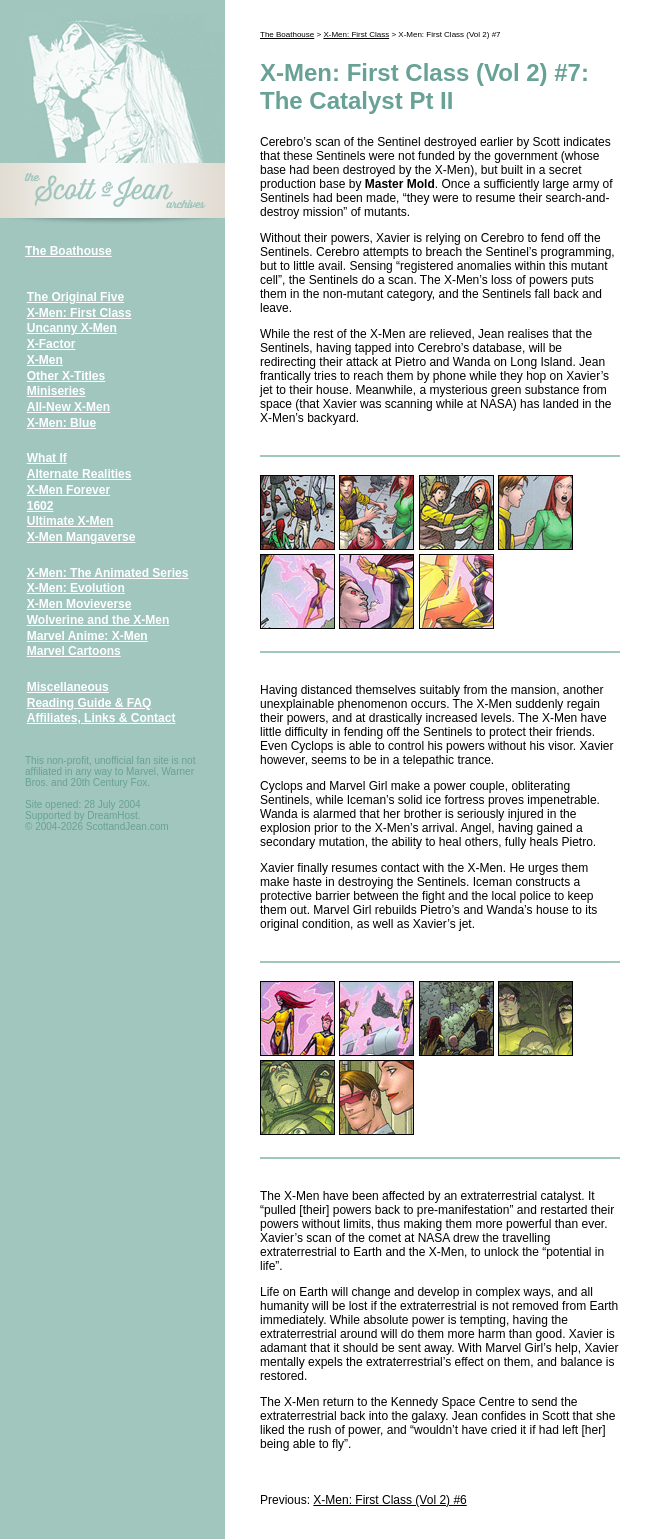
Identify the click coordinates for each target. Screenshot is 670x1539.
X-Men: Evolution (76, 588)
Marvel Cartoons (74, 651)
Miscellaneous (68, 687)
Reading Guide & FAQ (89, 703)
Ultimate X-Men (70, 521)
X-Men (45, 360)
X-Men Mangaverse (81, 537)
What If (47, 458)
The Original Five (75, 297)
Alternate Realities (79, 474)
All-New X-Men (68, 407)
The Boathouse (68, 251)
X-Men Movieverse (79, 604)
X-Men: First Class (79, 313)
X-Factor (51, 344)
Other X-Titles (66, 376)
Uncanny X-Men (72, 328)
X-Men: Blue (61, 423)
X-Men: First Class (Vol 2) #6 (389, 1500)
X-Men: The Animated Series (108, 573)
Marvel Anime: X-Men (87, 636)
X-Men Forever (68, 490)
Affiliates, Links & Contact (101, 718)
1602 (40, 506)
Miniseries (56, 391)
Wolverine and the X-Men (98, 620)
